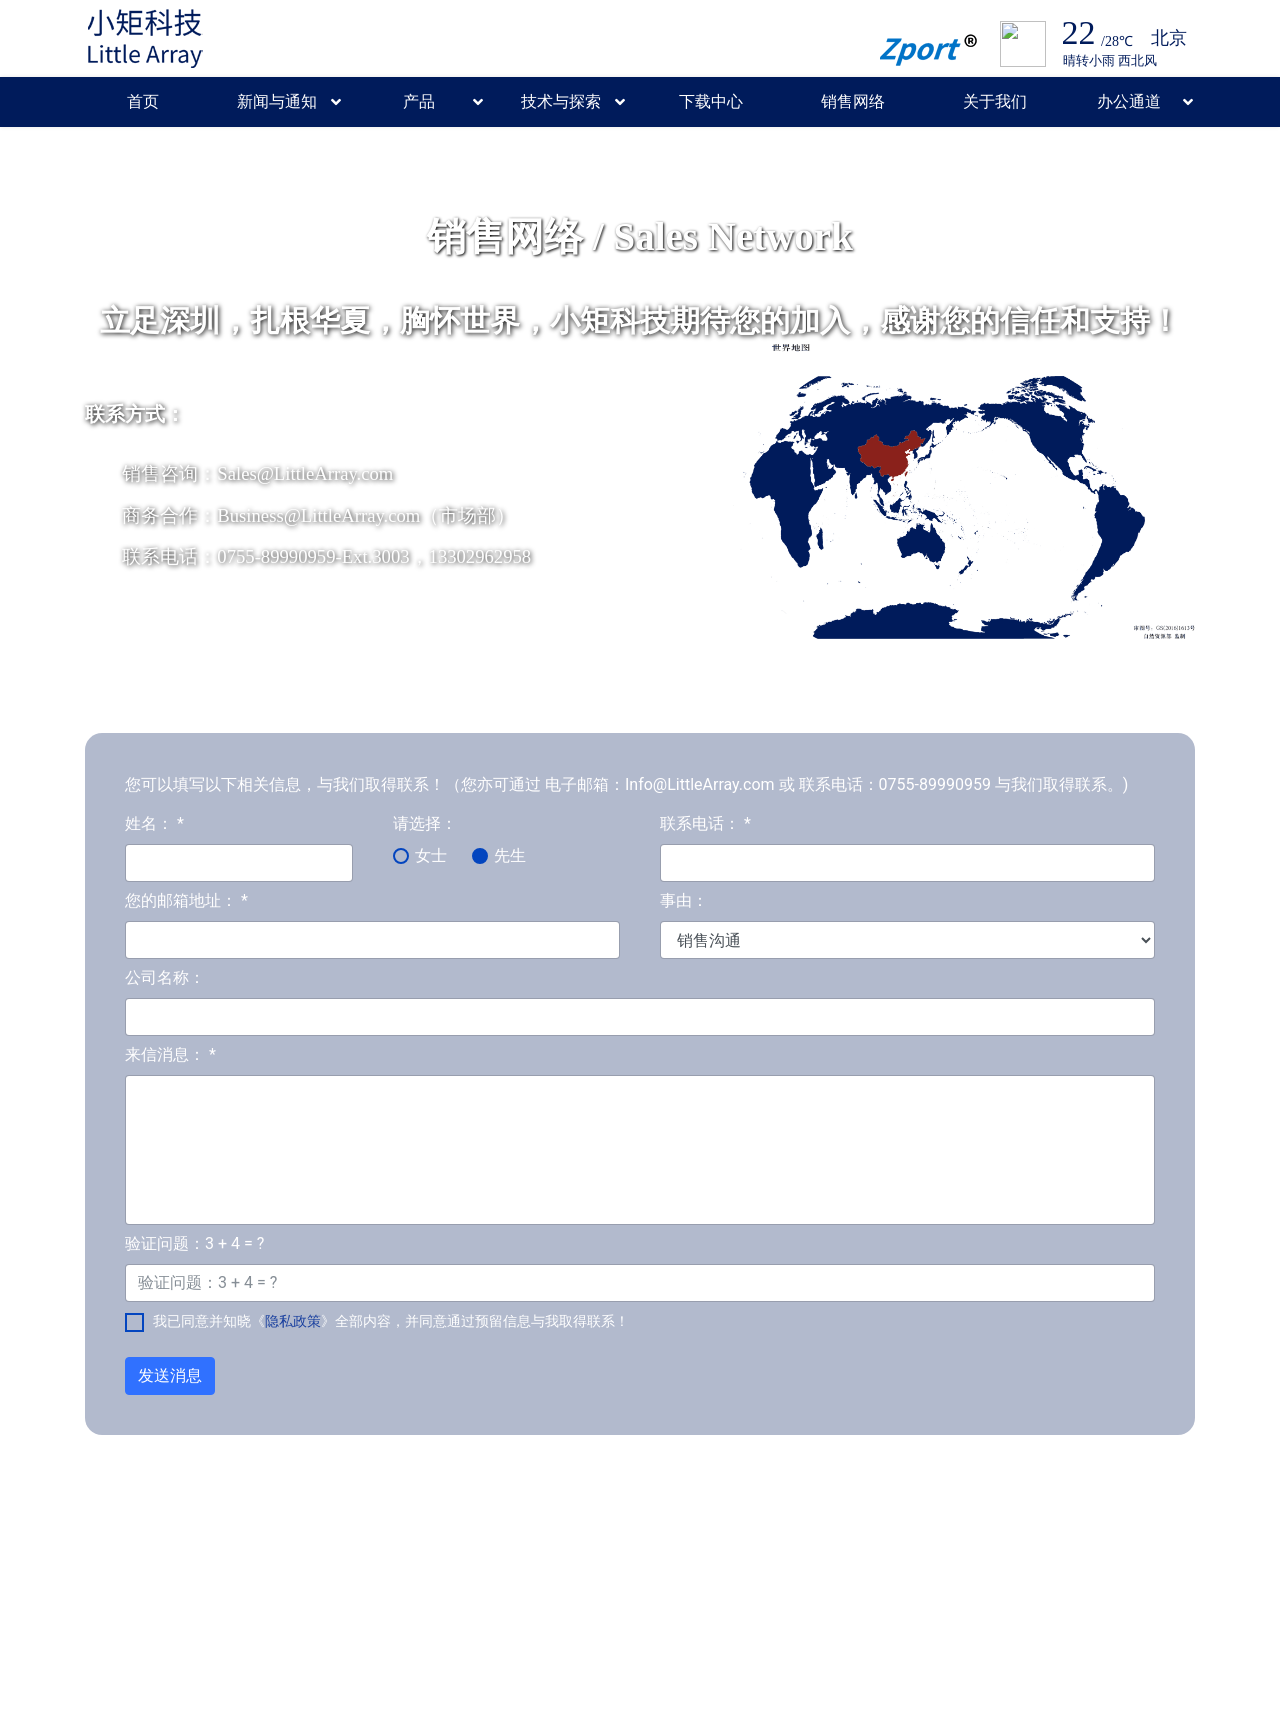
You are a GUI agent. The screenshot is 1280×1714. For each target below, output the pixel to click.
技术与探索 (561, 101)
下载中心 (711, 101)
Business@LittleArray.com (318, 515)
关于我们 (995, 101)
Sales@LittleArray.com (305, 473)
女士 (431, 855)
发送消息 (170, 1375)
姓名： (154, 823)
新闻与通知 (277, 101)
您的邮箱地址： (186, 900)
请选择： (425, 823)
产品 (419, 101)
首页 (143, 101)
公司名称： (165, 977)
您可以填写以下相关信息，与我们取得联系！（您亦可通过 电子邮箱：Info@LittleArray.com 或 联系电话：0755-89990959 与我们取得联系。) (626, 784)
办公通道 (1129, 101)
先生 (510, 855)
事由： (684, 900)
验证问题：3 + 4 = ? (194, 1243)
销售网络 (853, 101)
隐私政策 (293, 1321)
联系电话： (705, 823)
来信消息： (170, 1054)
